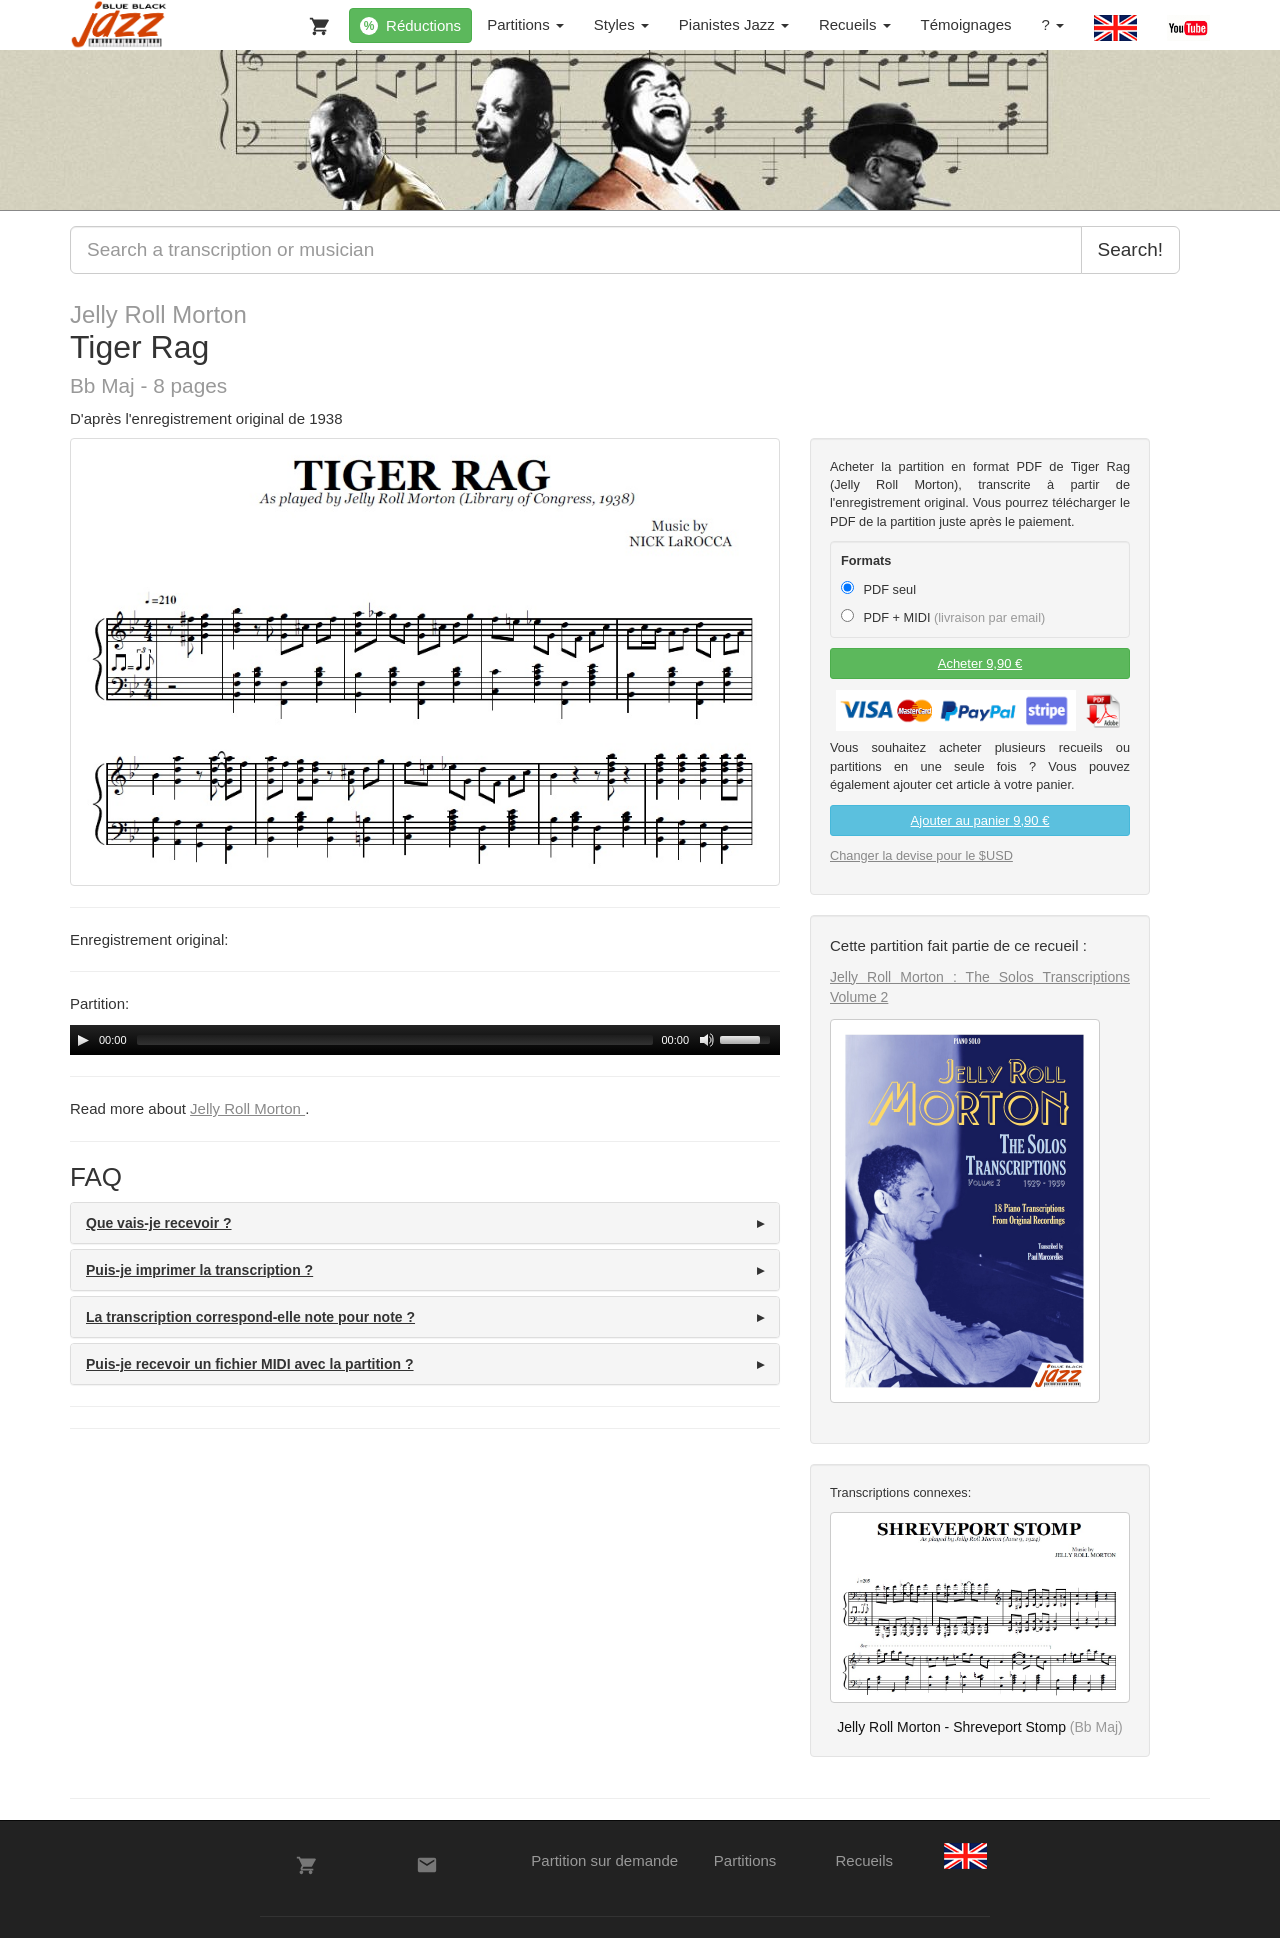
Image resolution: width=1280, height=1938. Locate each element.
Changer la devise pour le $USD (921, 855)
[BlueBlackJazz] (119, 25)
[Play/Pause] (83, 1040)
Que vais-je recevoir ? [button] (159, 1223)
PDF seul (878, 589)
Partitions (525, 24)
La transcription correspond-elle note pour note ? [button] (250, 1317)
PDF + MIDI (943, 617)
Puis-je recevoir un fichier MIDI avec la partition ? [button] (250, 1364)
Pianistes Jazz (734, 24)
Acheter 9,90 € (980, 663)
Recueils (855, 24)
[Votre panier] (315, 22)
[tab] (425, 1223)
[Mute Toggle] (707, 1040)
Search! (1130, 249)
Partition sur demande (604, 1860)
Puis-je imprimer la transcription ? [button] (199, 1270)
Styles (621, 24)
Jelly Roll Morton (158, 314)
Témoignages (966, 24)
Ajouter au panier (980, 820)
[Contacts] (427, 1865)
